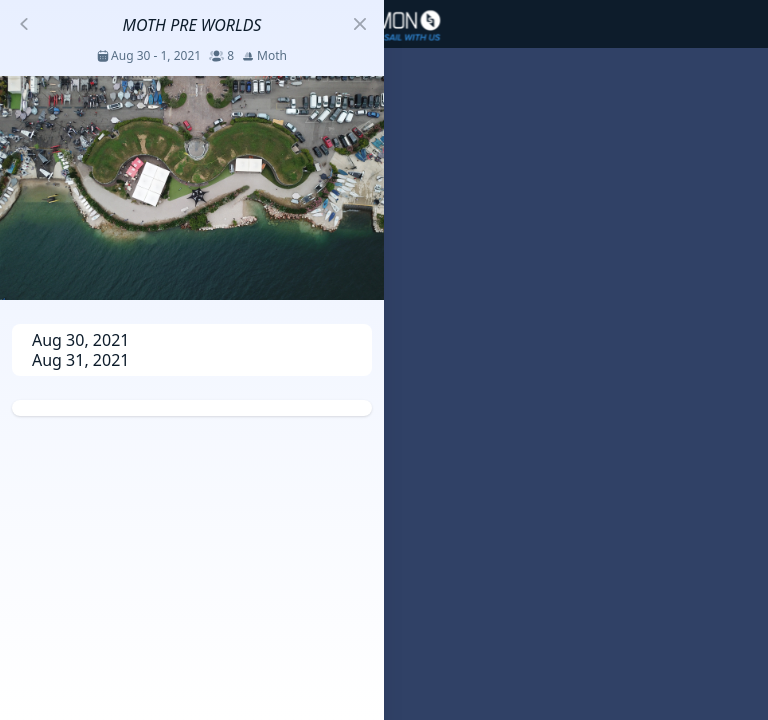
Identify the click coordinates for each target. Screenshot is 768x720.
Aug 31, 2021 (80, 360)
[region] (384, 360)
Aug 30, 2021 (80, 340)
